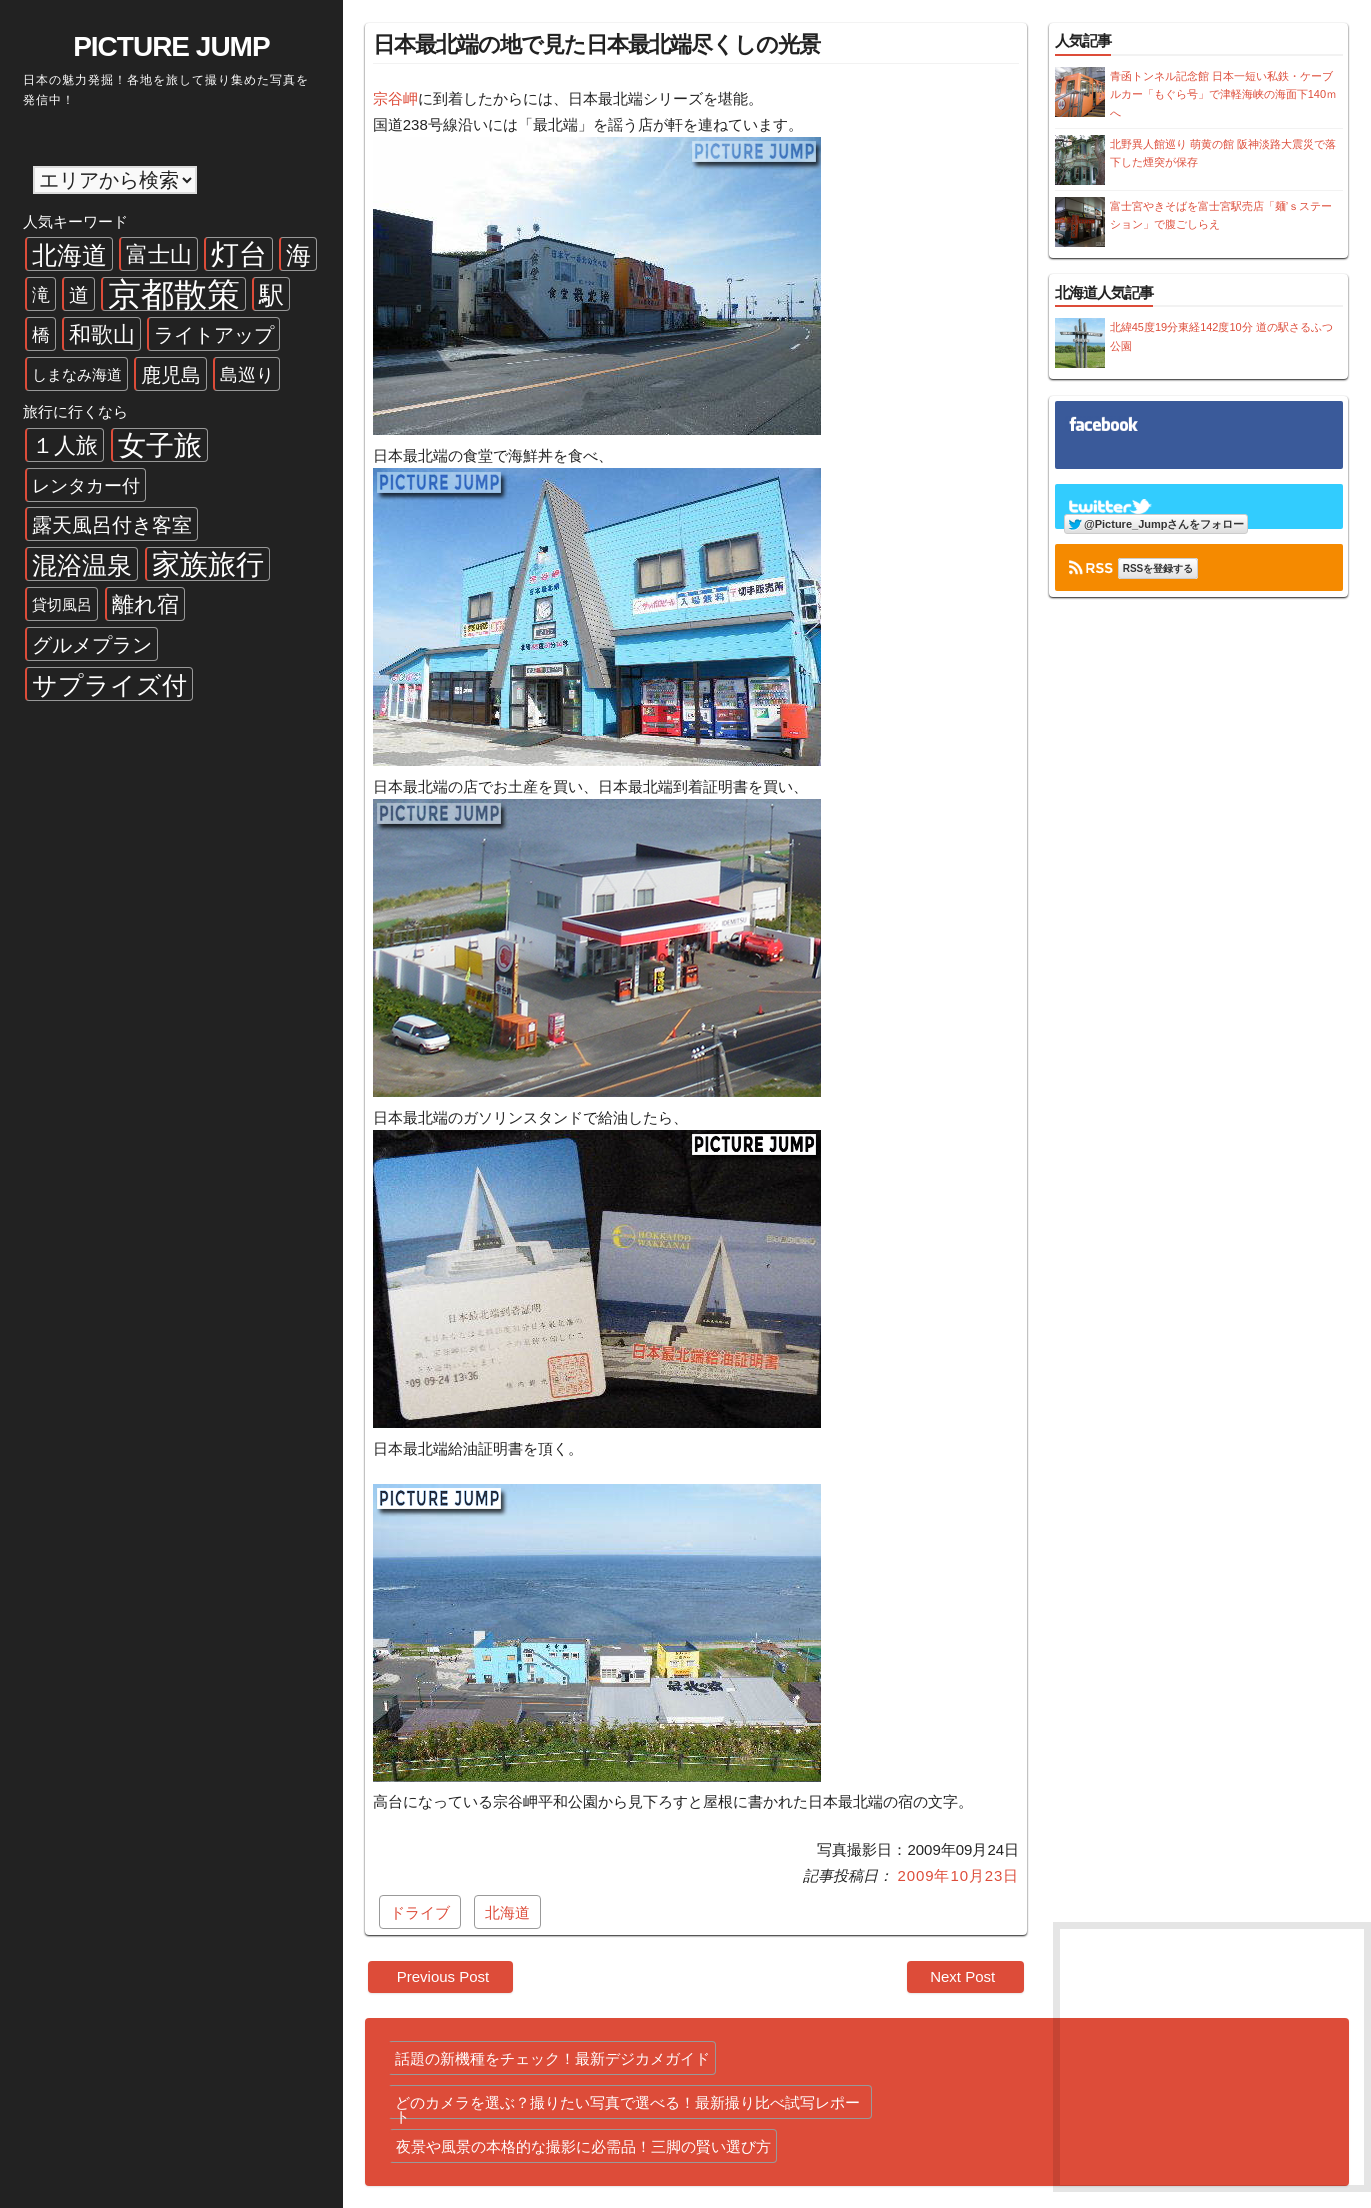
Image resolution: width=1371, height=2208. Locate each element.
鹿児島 (171, 375)
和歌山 (102, 334)
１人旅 (65, 445)
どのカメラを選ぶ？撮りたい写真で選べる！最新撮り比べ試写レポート (627, 2106)
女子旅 (160, 445)
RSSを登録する (1158, 568)
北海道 (69, 255)
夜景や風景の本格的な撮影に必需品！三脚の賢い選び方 (583, 2146)
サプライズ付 (109, 685)
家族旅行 (208, 564)
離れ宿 (145, 604)
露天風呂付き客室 (112, 525)
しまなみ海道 (77, 374)
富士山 (159, 254)
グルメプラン (92, 645)
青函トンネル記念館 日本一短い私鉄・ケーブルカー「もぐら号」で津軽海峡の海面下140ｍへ (1223, 94)
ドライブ (420, 1912)
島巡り (247, 375)
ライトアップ (214, 335)
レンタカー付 (86, 486)
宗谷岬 (395, 98)
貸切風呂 (62, 604)
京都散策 (174, 294)
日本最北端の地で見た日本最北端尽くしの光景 (596, 44)
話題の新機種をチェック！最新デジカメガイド (552, 2058)
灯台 (239, 254)
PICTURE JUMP (171, 46)
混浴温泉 (82, 565)
